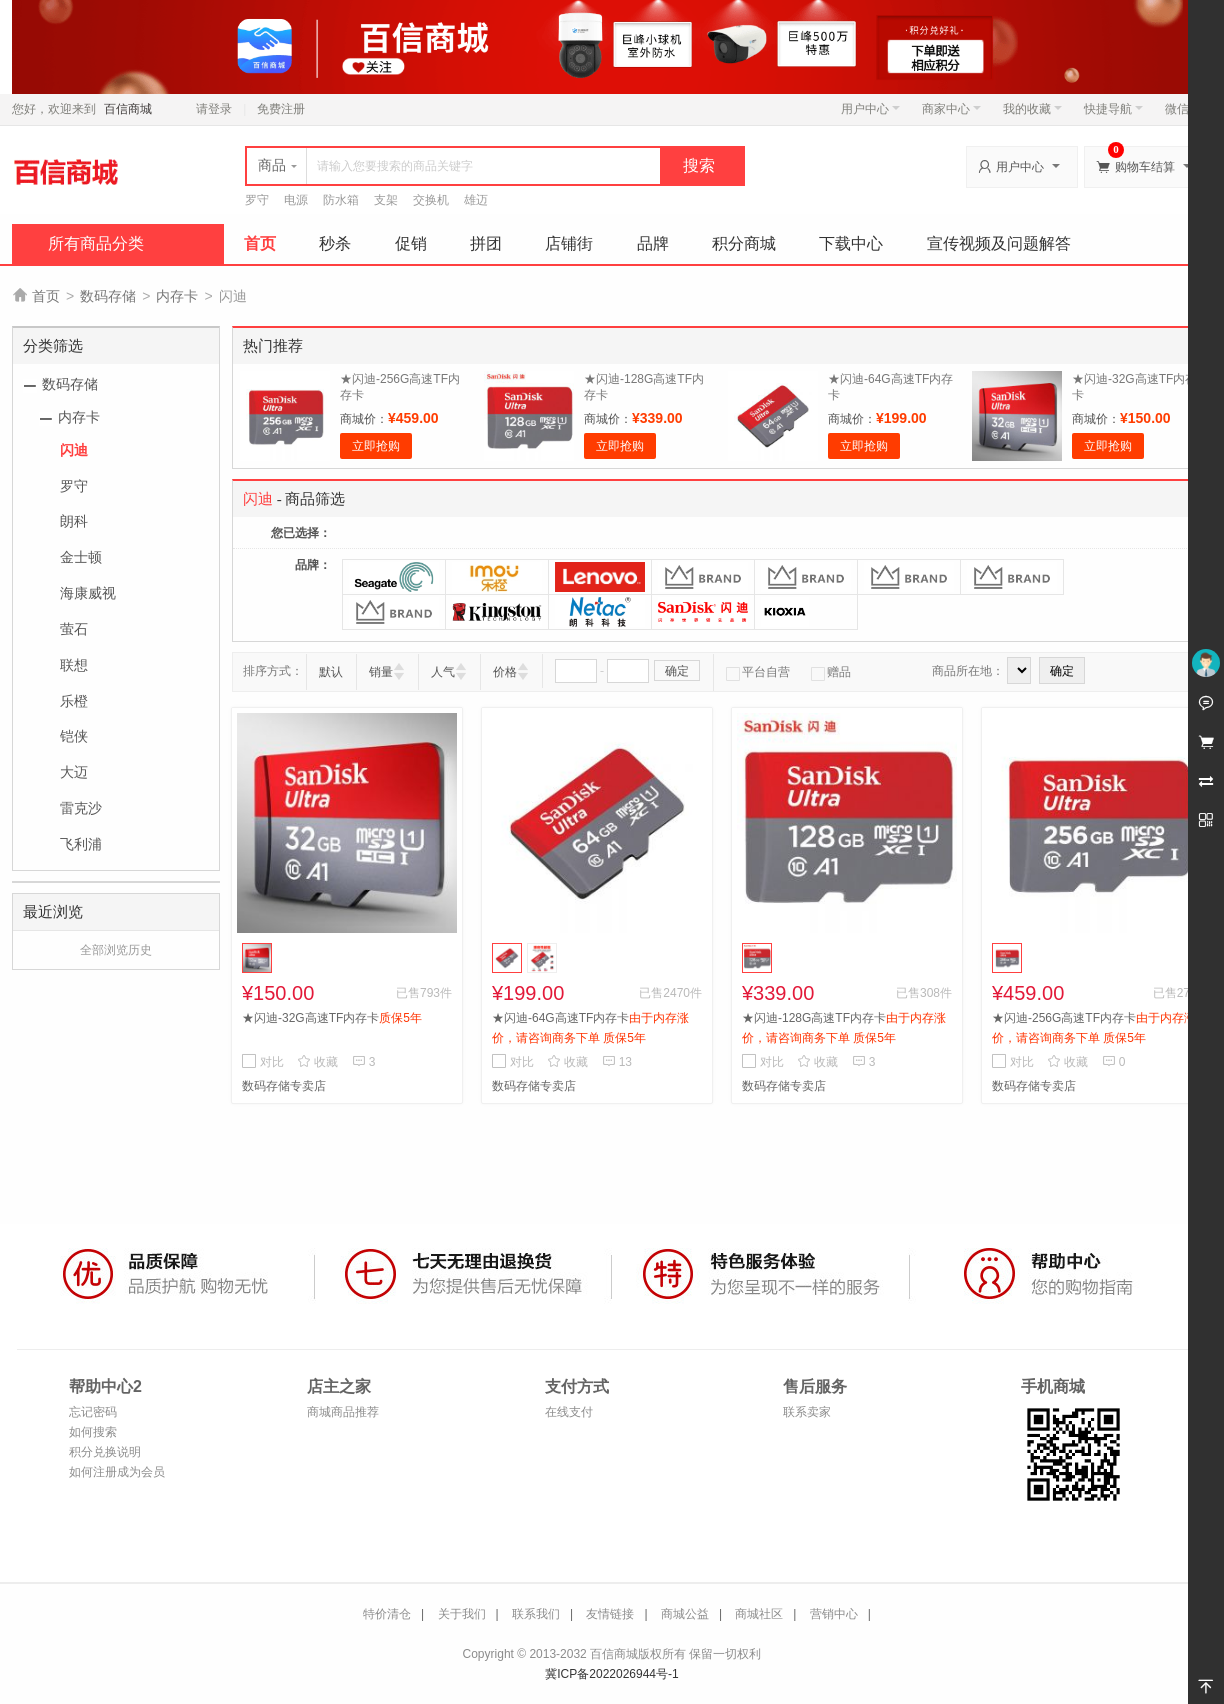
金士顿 (81, 557)
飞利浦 (81, 844)
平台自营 (758, 672)
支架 (386, 200)
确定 (677, 671)
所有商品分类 (96, 243)
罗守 (257, 200)
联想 (74, 665)
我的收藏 (1032, 109)
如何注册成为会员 (117, 1472)
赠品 (831, 672)
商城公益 (685, 1614)
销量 (381, 672)
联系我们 (536, 1614)
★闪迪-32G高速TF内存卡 (332, 1018)
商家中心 (951, 109)
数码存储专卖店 (284, 1086)
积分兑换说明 (105, 1452)
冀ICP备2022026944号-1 (611, 1674)
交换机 (431, 200)
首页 (260, 243)
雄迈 (476, 200)
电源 (296, 200)
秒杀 (335, 243)
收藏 (317, 1062)
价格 (505, 672)
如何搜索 (93, 1432)
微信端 (1183, 109)
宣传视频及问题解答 (999, 243)
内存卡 (177, 296)
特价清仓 (387, 1614)
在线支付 (569, 1412)
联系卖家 (807, 1412)
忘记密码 (93, 1412)
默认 (331, 672)
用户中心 (870, 109)
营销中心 (834, 1614)
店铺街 (569, 243)
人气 (443, 672)
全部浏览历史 (116, 950)
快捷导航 (1113, 109)
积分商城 (744, 243)
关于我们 (462, 1614)
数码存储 (108, 296)
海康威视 (88, 593)
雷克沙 (81, 808)
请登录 (214, 109)
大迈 (74, 772)
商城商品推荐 (343, 1412)
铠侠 (74, 736)
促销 (411, 243)
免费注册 (281, 109)
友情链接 (610, 1614)
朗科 (74, 521)
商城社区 (759, 1614)
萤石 (74, 629)
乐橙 (74, 701)
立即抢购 (376, 446)
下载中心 (851, 243)
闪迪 (74, 450)
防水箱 (341, 200)
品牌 (653, 243)
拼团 (486, 243)
